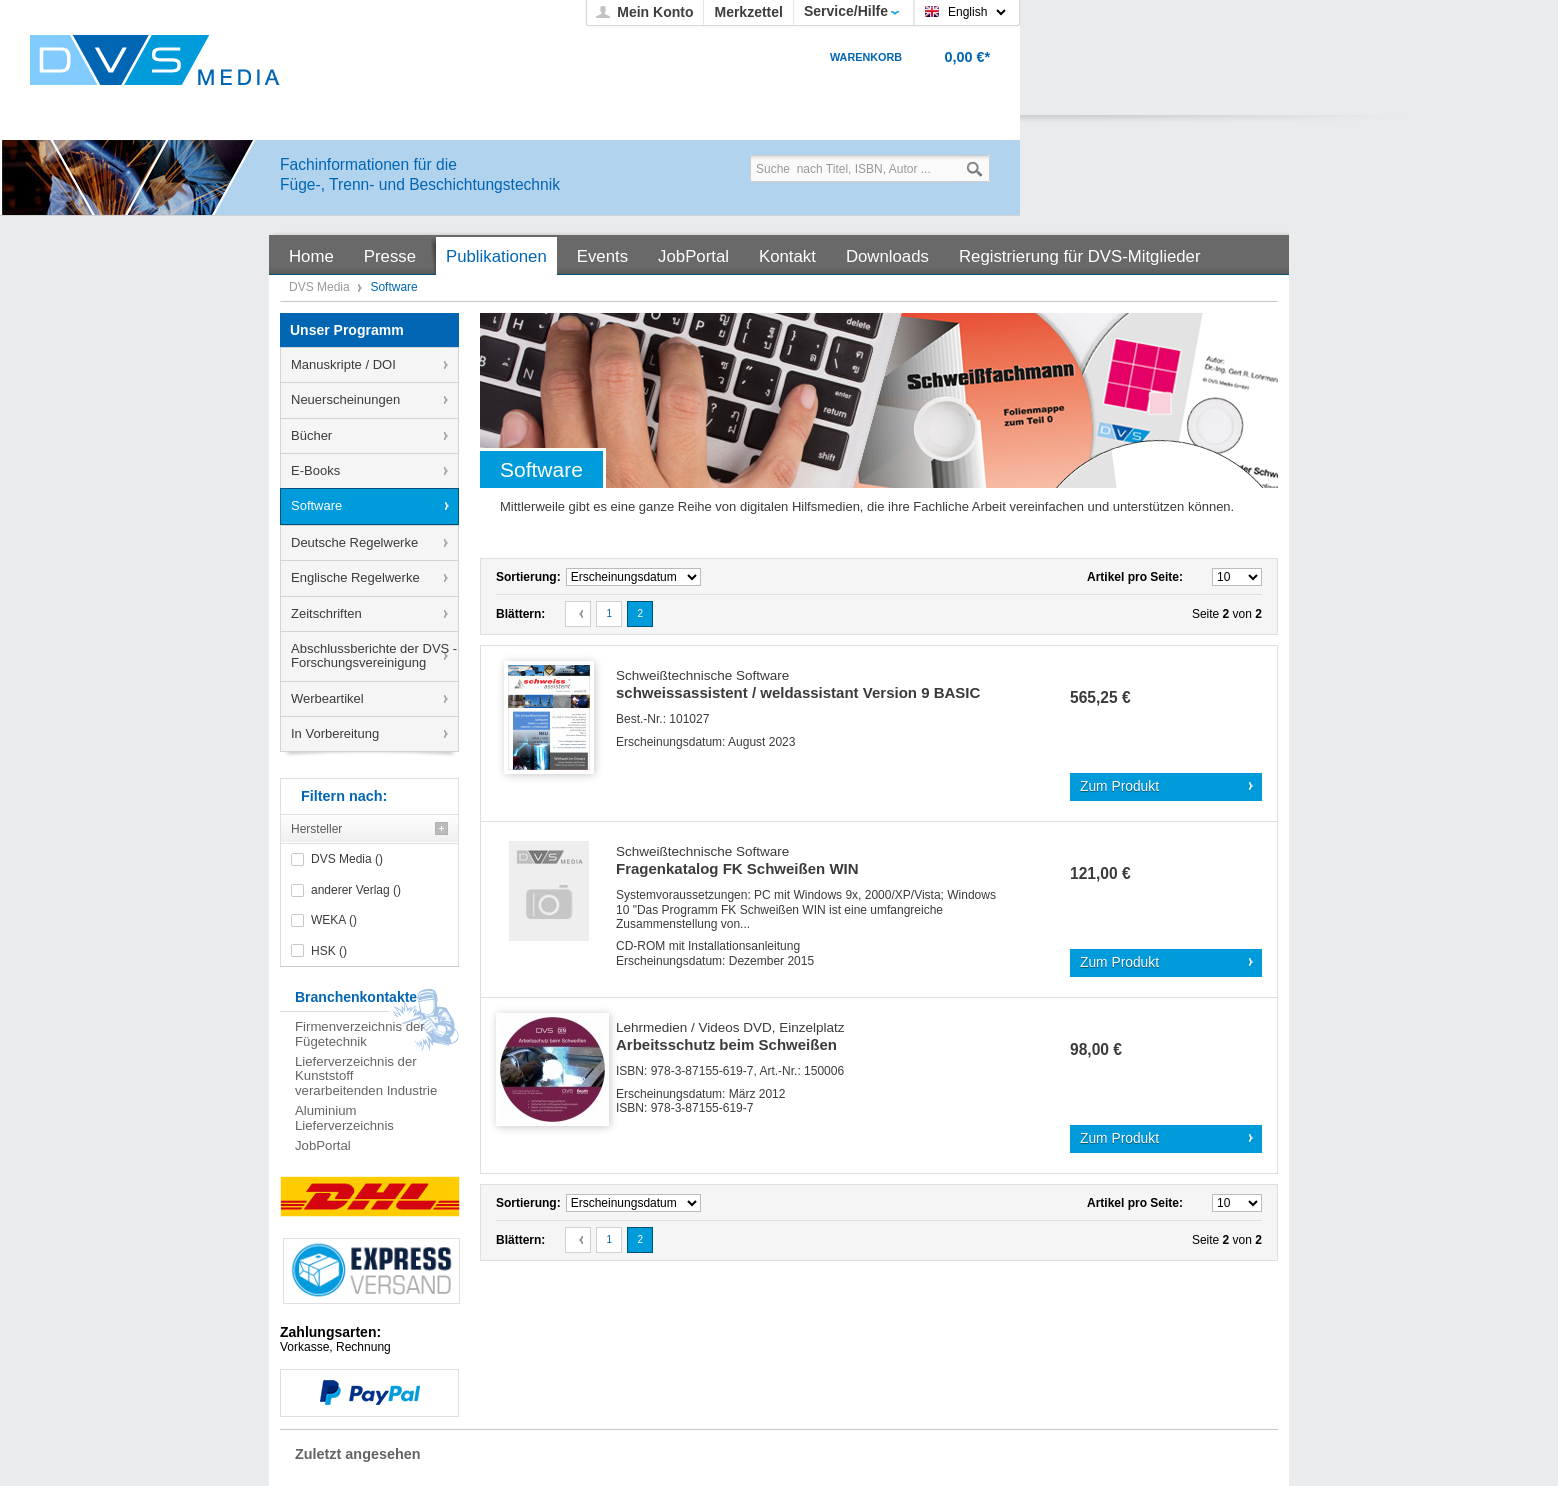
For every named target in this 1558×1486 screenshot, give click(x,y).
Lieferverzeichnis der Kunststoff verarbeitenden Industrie (366, 1076)
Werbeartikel (327, 698)
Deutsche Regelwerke (354, 542)
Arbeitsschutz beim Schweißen (730, 1037)
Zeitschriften (326, 613)
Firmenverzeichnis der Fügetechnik (360, 1033)
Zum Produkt (1119, 786)
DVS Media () (347, 859)
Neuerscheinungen (345, 399)
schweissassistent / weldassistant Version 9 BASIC (798, 685)
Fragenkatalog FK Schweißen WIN (737, 861)
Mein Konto (655, 12)
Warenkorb (866, 57)
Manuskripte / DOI (343, 364)
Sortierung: (528, 577)
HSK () (329, 951)
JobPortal (323, 1145)
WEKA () (334, 920)
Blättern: (520, 614)
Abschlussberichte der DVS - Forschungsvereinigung (374, 655)
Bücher (311, 435)
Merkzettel (748, 12)
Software (316, 505)
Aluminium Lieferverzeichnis (344, 1117)
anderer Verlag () (356, 890)
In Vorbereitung (335, 733)
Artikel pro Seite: (1135, 577)
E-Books (315, 470)
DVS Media (321, 287)
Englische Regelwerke (355, 577)
